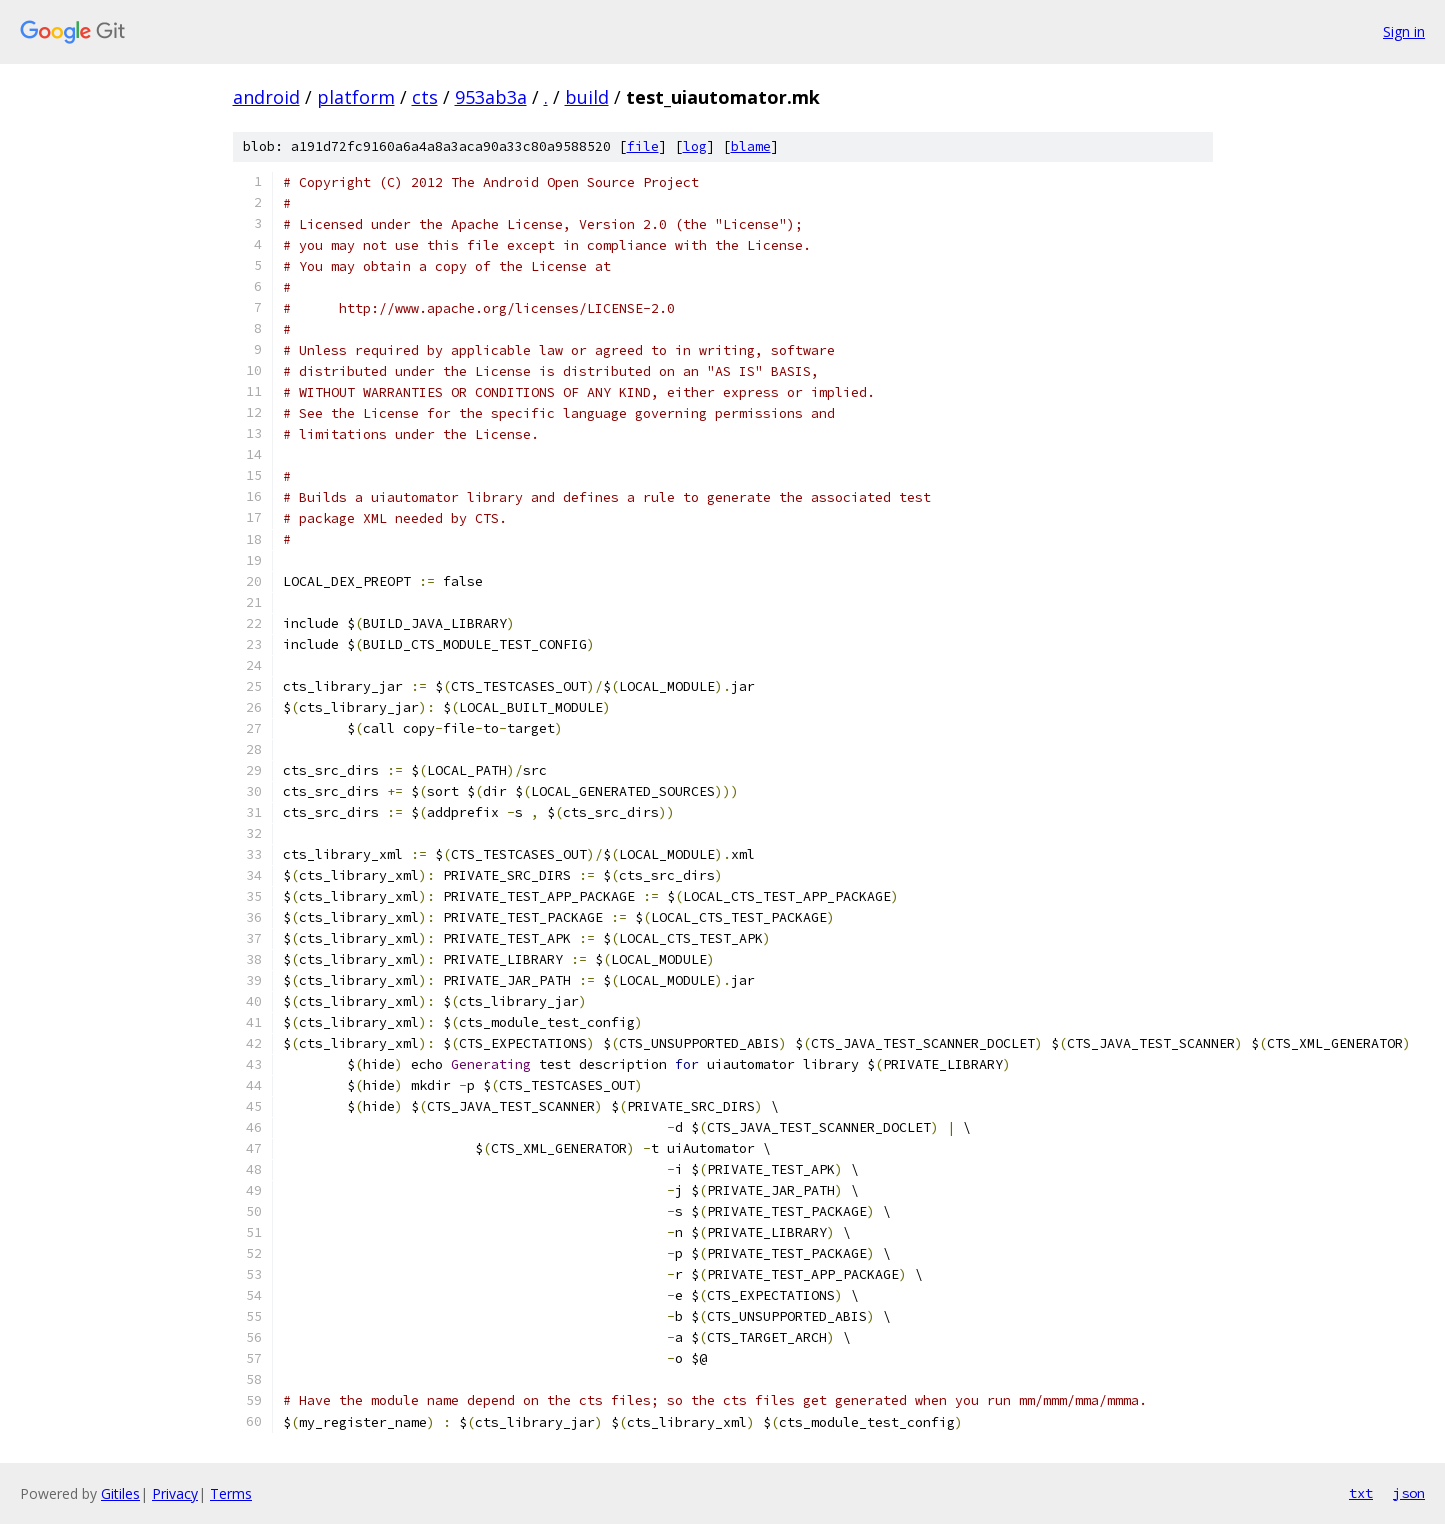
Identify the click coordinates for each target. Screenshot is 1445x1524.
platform (356, 97)
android (266, 97)
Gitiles (120, 1493)
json (1409, 1493)
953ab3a (491, 97)
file (643, 146)
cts (425, 97)
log (695, 146)
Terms (231, 1493)
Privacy (175, 1493)
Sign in (1404, 31)
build (587, 97)
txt (1361, 1493)
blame (751, 146)
